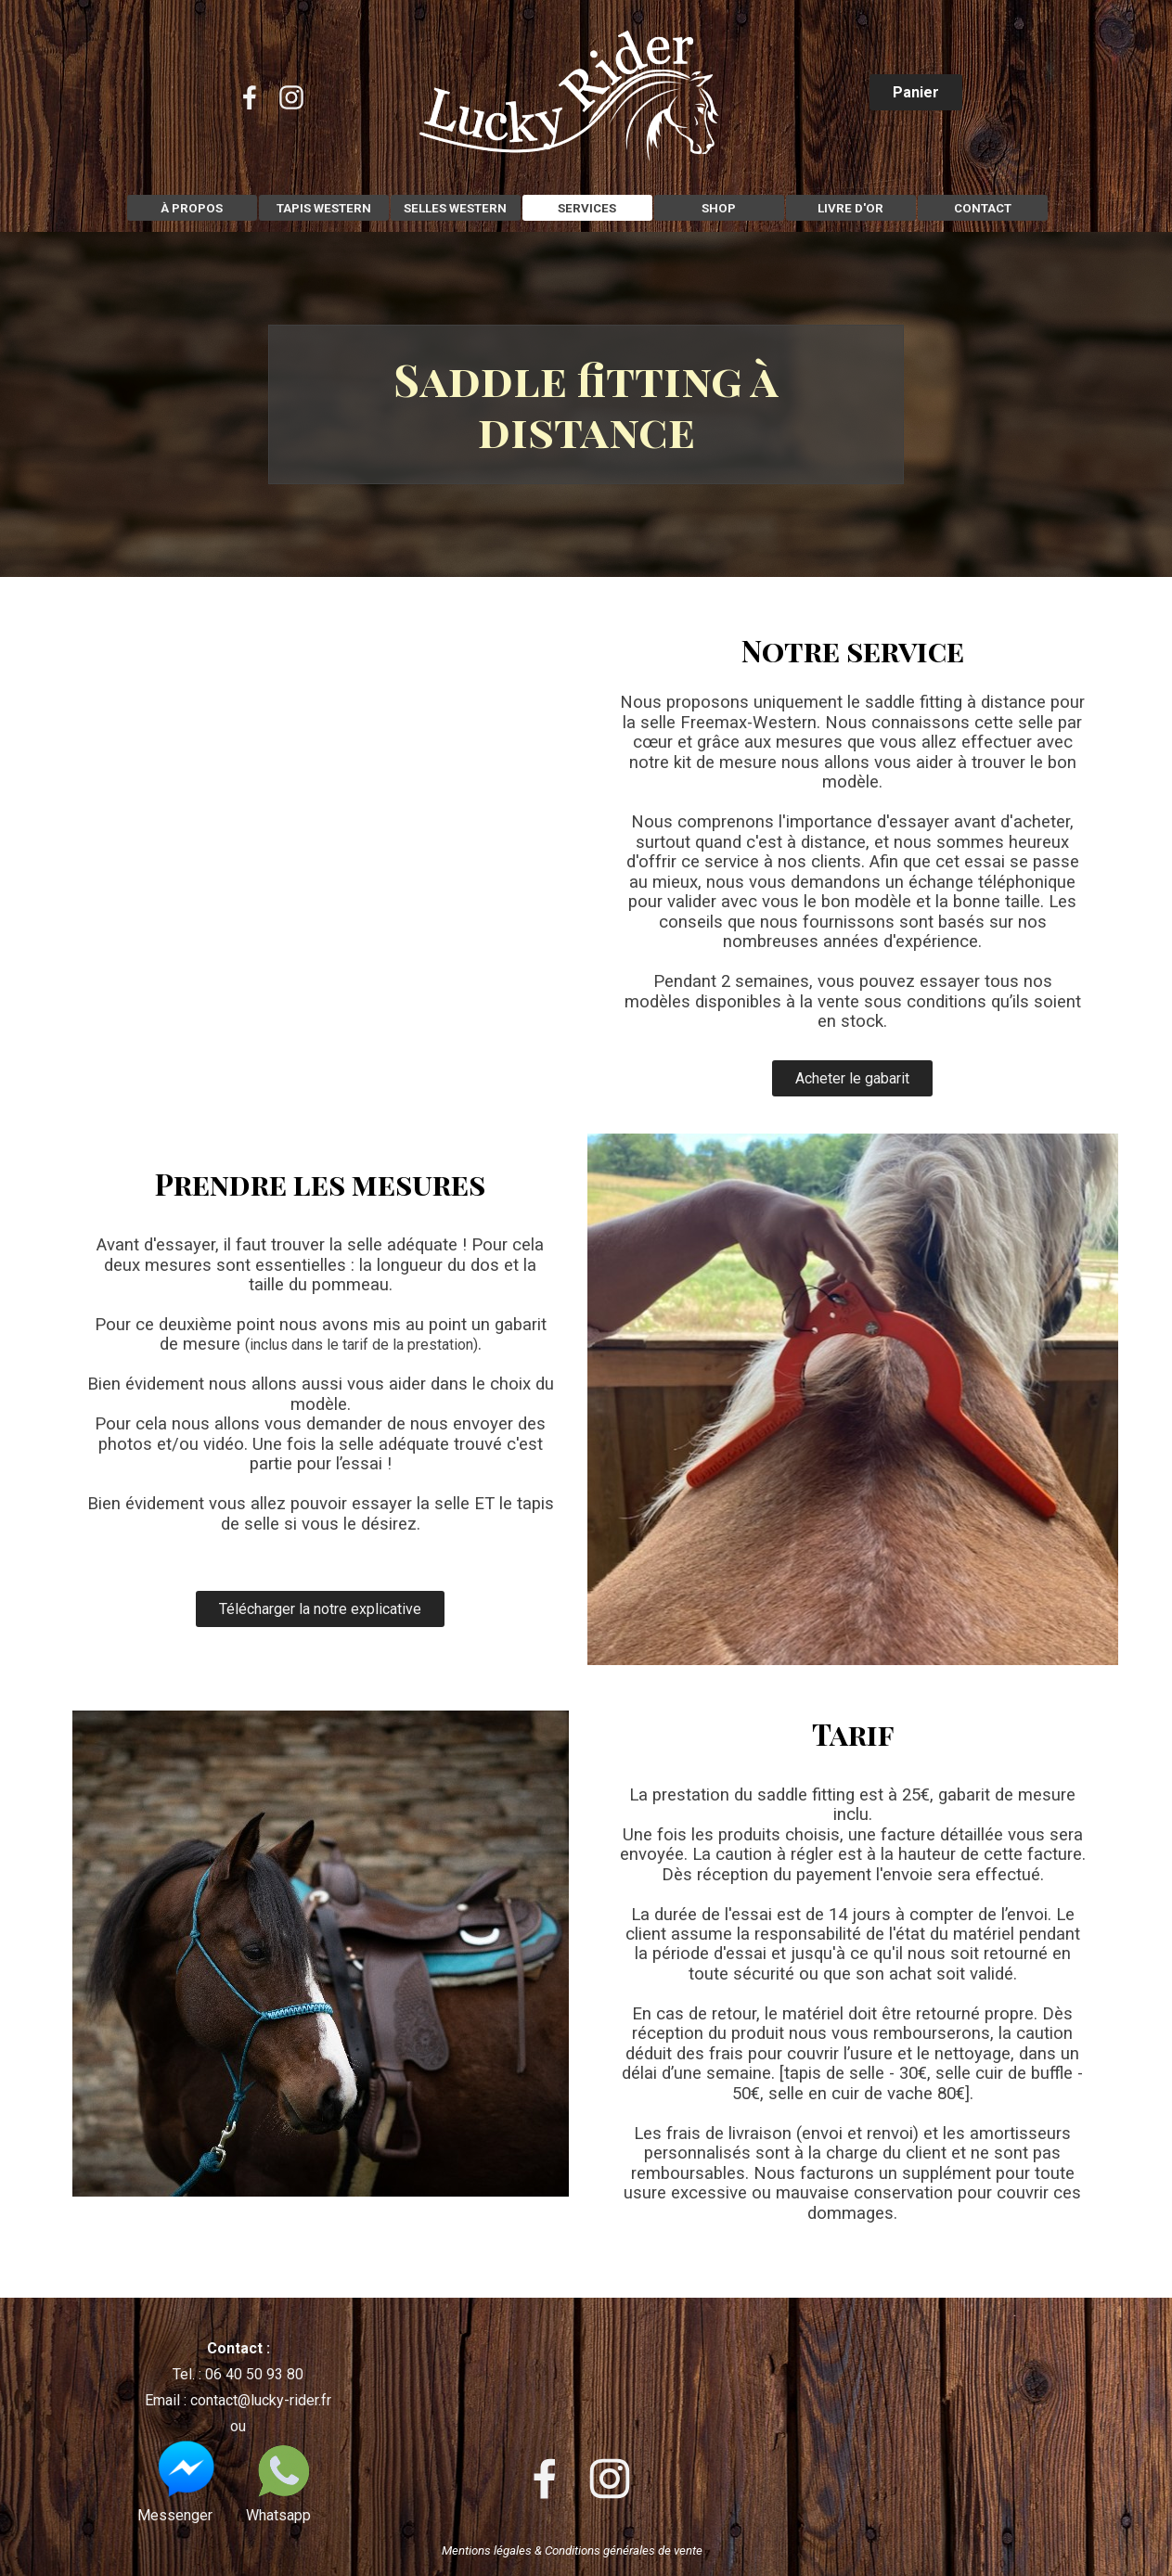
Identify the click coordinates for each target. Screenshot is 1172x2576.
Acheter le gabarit (852, 1078)
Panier (916, 92)
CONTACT (982, 208)
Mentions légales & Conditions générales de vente (572, 2550)
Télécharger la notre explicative (320, 1609)
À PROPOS (192, 208)
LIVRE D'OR (850, 208)
